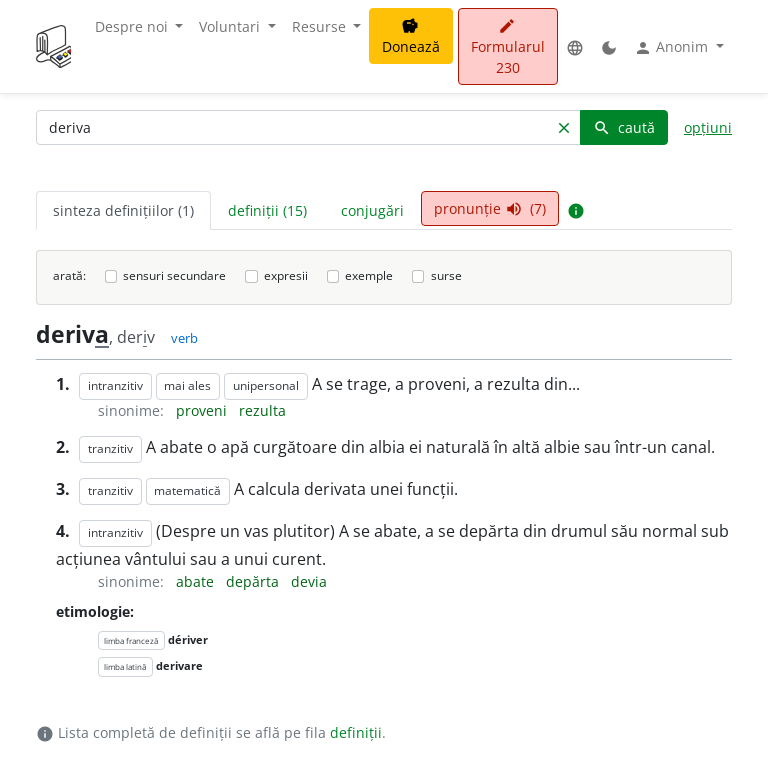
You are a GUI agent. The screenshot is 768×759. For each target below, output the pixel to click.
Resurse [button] (321, 26)
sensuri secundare (174, 275)
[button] (575, 46)
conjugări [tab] (372, 210)
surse (446, 275)
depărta (254, 581)
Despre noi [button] (133, 26)
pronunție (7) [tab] (490, 208)
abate (197, 581)
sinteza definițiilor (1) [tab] (123, 210)
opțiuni (708, 127)
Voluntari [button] (231, 26)
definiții (356, 732)
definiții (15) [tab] (267, 210)
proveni (203, 410)
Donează (411, 37)
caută (624, 127)
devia (309, 581)
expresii (286, 275)
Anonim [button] (673, 47)
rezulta (262, 410)
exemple (369, 275)
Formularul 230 (508, 47)
